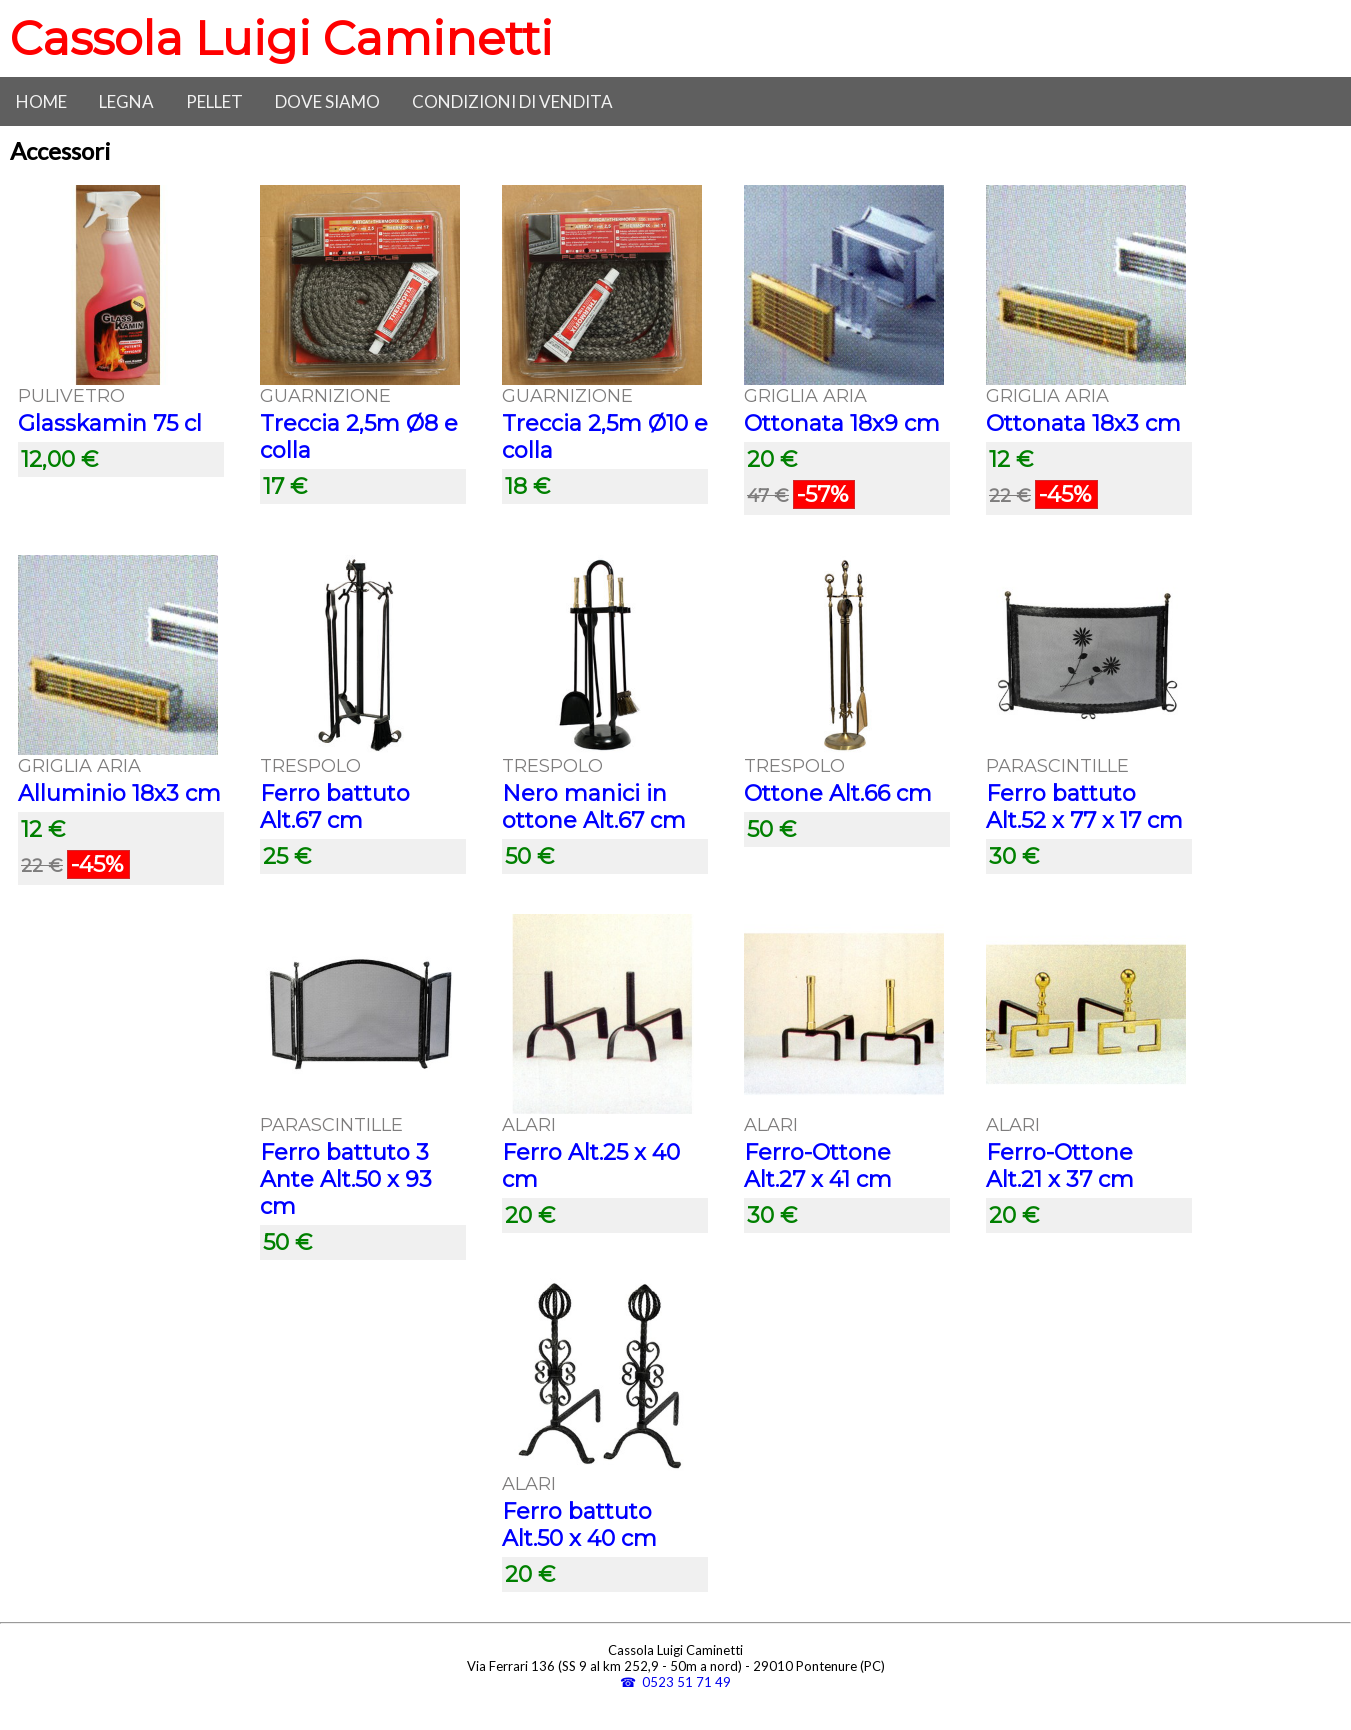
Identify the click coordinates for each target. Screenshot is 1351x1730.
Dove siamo (327, 101)
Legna (126, 101)
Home (41, 101)
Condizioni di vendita (512, 101)
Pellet (214, 101)
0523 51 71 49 (686, 1682)
